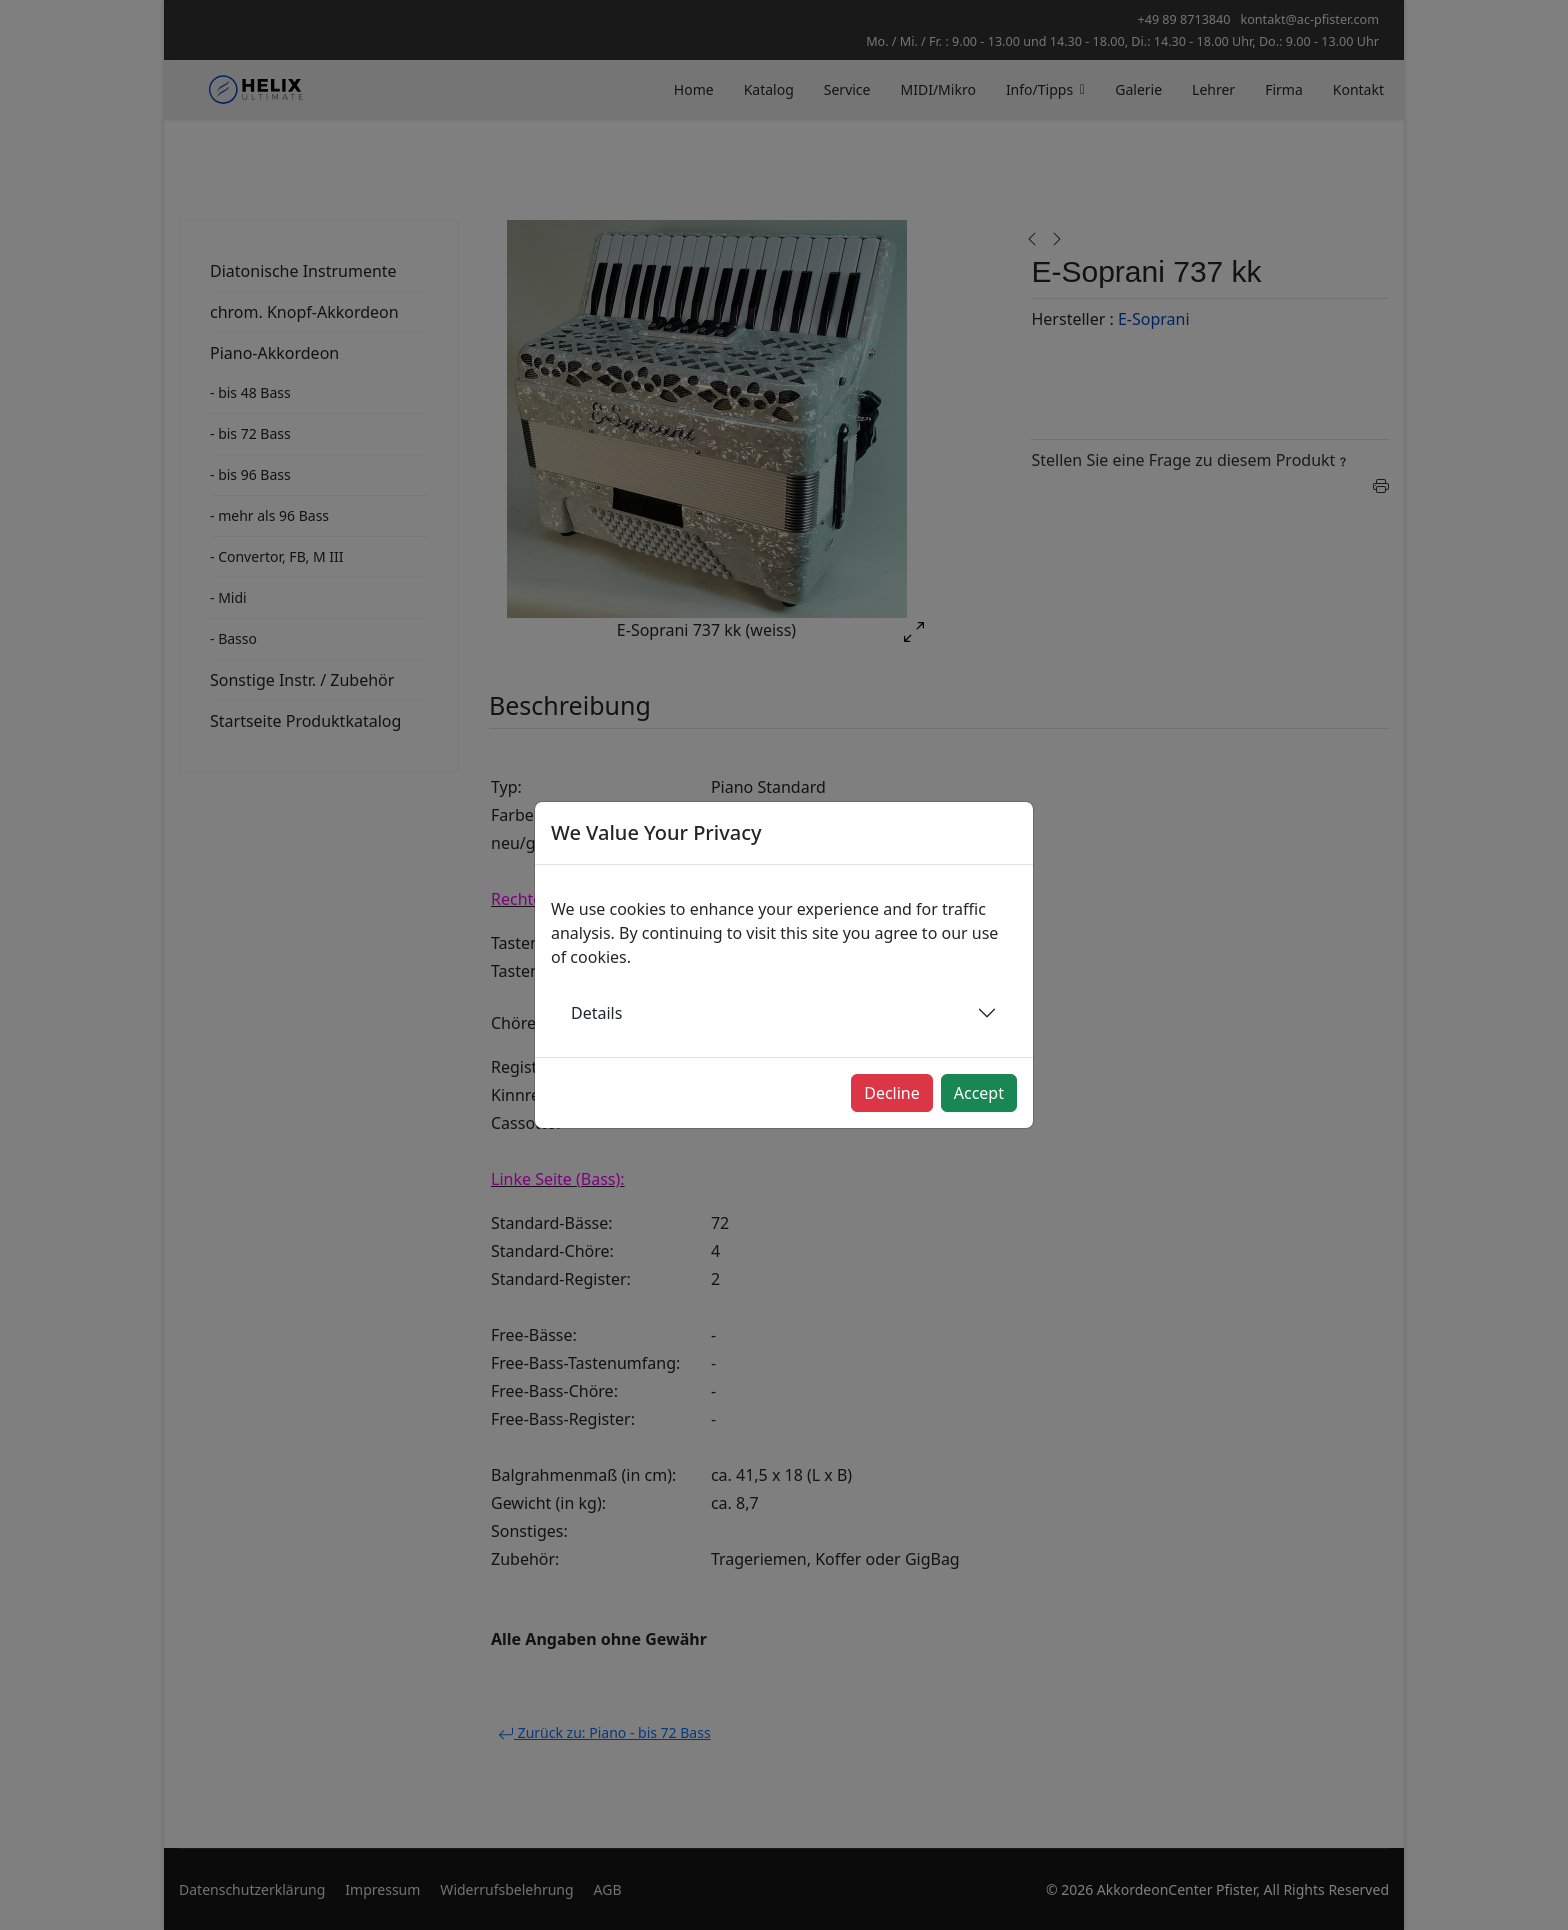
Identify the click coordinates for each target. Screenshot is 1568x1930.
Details (596, 1013)
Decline (892, 1093)
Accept (979, 1093)
